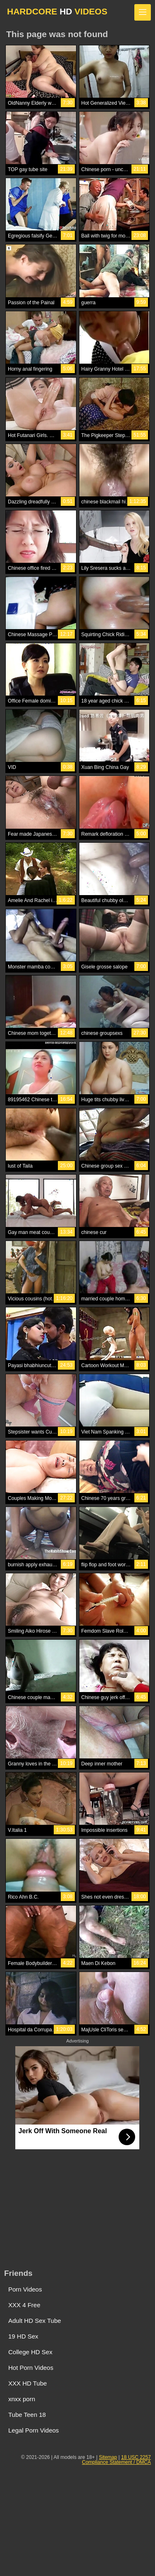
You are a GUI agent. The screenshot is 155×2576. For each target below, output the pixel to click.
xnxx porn (21, 2398)
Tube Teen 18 (27, 2414)
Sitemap (108, 2457)
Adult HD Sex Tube (34, 2320)
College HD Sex (30, 2351)
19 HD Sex (23, 2336)
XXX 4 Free (24, 2304)
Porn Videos (25, 2289)
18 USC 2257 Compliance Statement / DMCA (116, 2459)
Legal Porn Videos (33, 2430)
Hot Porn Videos (30, 2367)
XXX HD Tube (27, 2383)
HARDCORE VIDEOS (57, 11)
